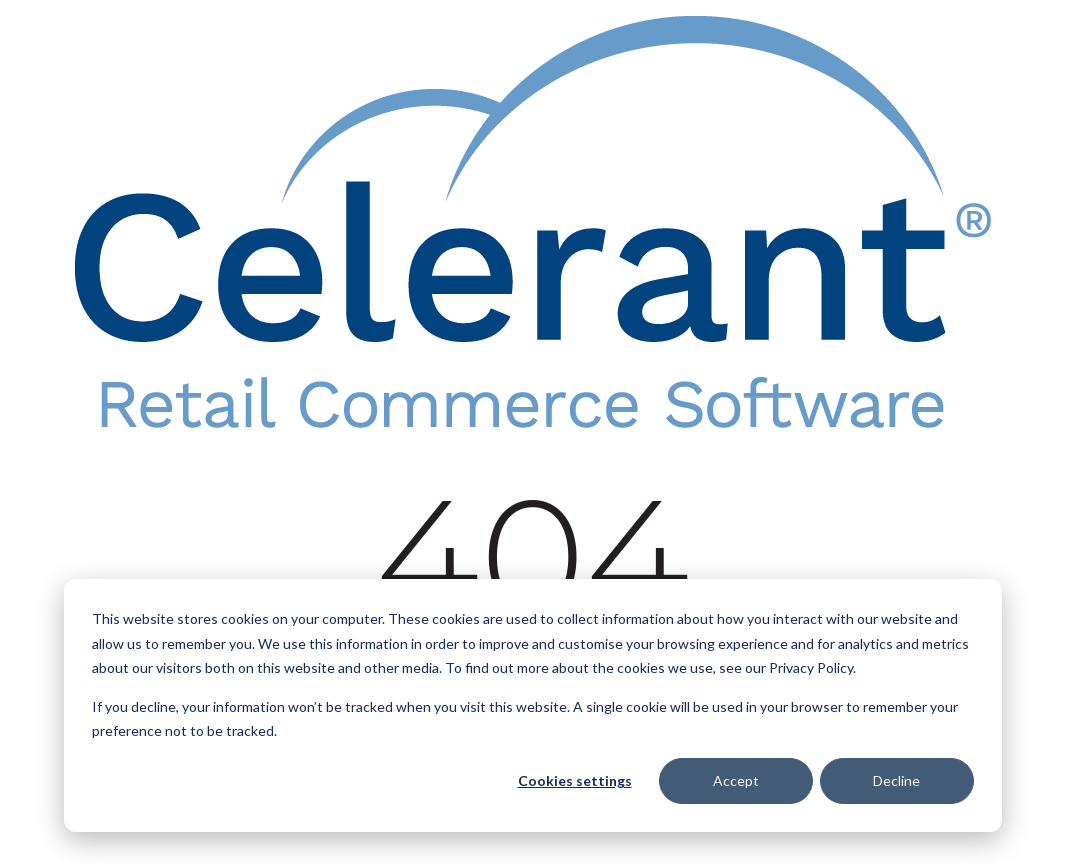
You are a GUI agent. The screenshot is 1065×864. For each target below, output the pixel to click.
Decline (896, 780)
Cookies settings (575, 780)
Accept (736, 780)
